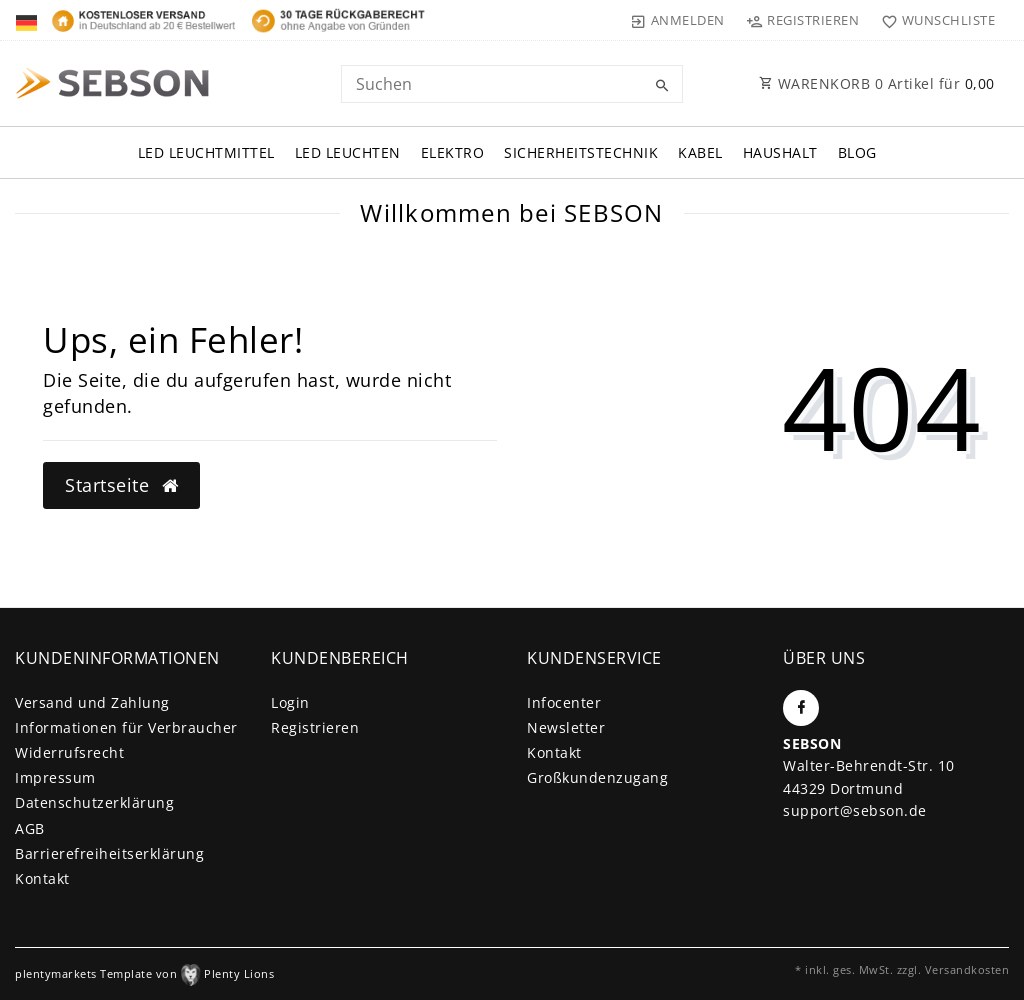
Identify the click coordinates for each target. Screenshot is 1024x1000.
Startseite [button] (121, 485)
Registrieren (315, 727)
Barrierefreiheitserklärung (109, 853)
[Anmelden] (678, 20)
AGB (30, 828)
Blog (857, 152)
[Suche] (663, 86)
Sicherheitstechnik (581, 152)
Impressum (55, 777)
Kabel (700, 152)
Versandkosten (967, 969)
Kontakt (42, 878)
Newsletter (566, 727)
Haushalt (780, 152)
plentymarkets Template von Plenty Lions (144, 973)
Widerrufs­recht (69, 752)
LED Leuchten (348, 152)
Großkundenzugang (597, 777)
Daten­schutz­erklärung (94, 802)
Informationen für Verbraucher (126, 727)
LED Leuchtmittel (206, 152)
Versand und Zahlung (92, 702)
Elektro (453, 152)
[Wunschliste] (933, 20)
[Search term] (511, 84)
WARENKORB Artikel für (877, 83)
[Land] (28, 20)
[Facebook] (801, 708)
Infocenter (564, 702)
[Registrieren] (803, 20)
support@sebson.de (855, 810)
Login (290, 702)
